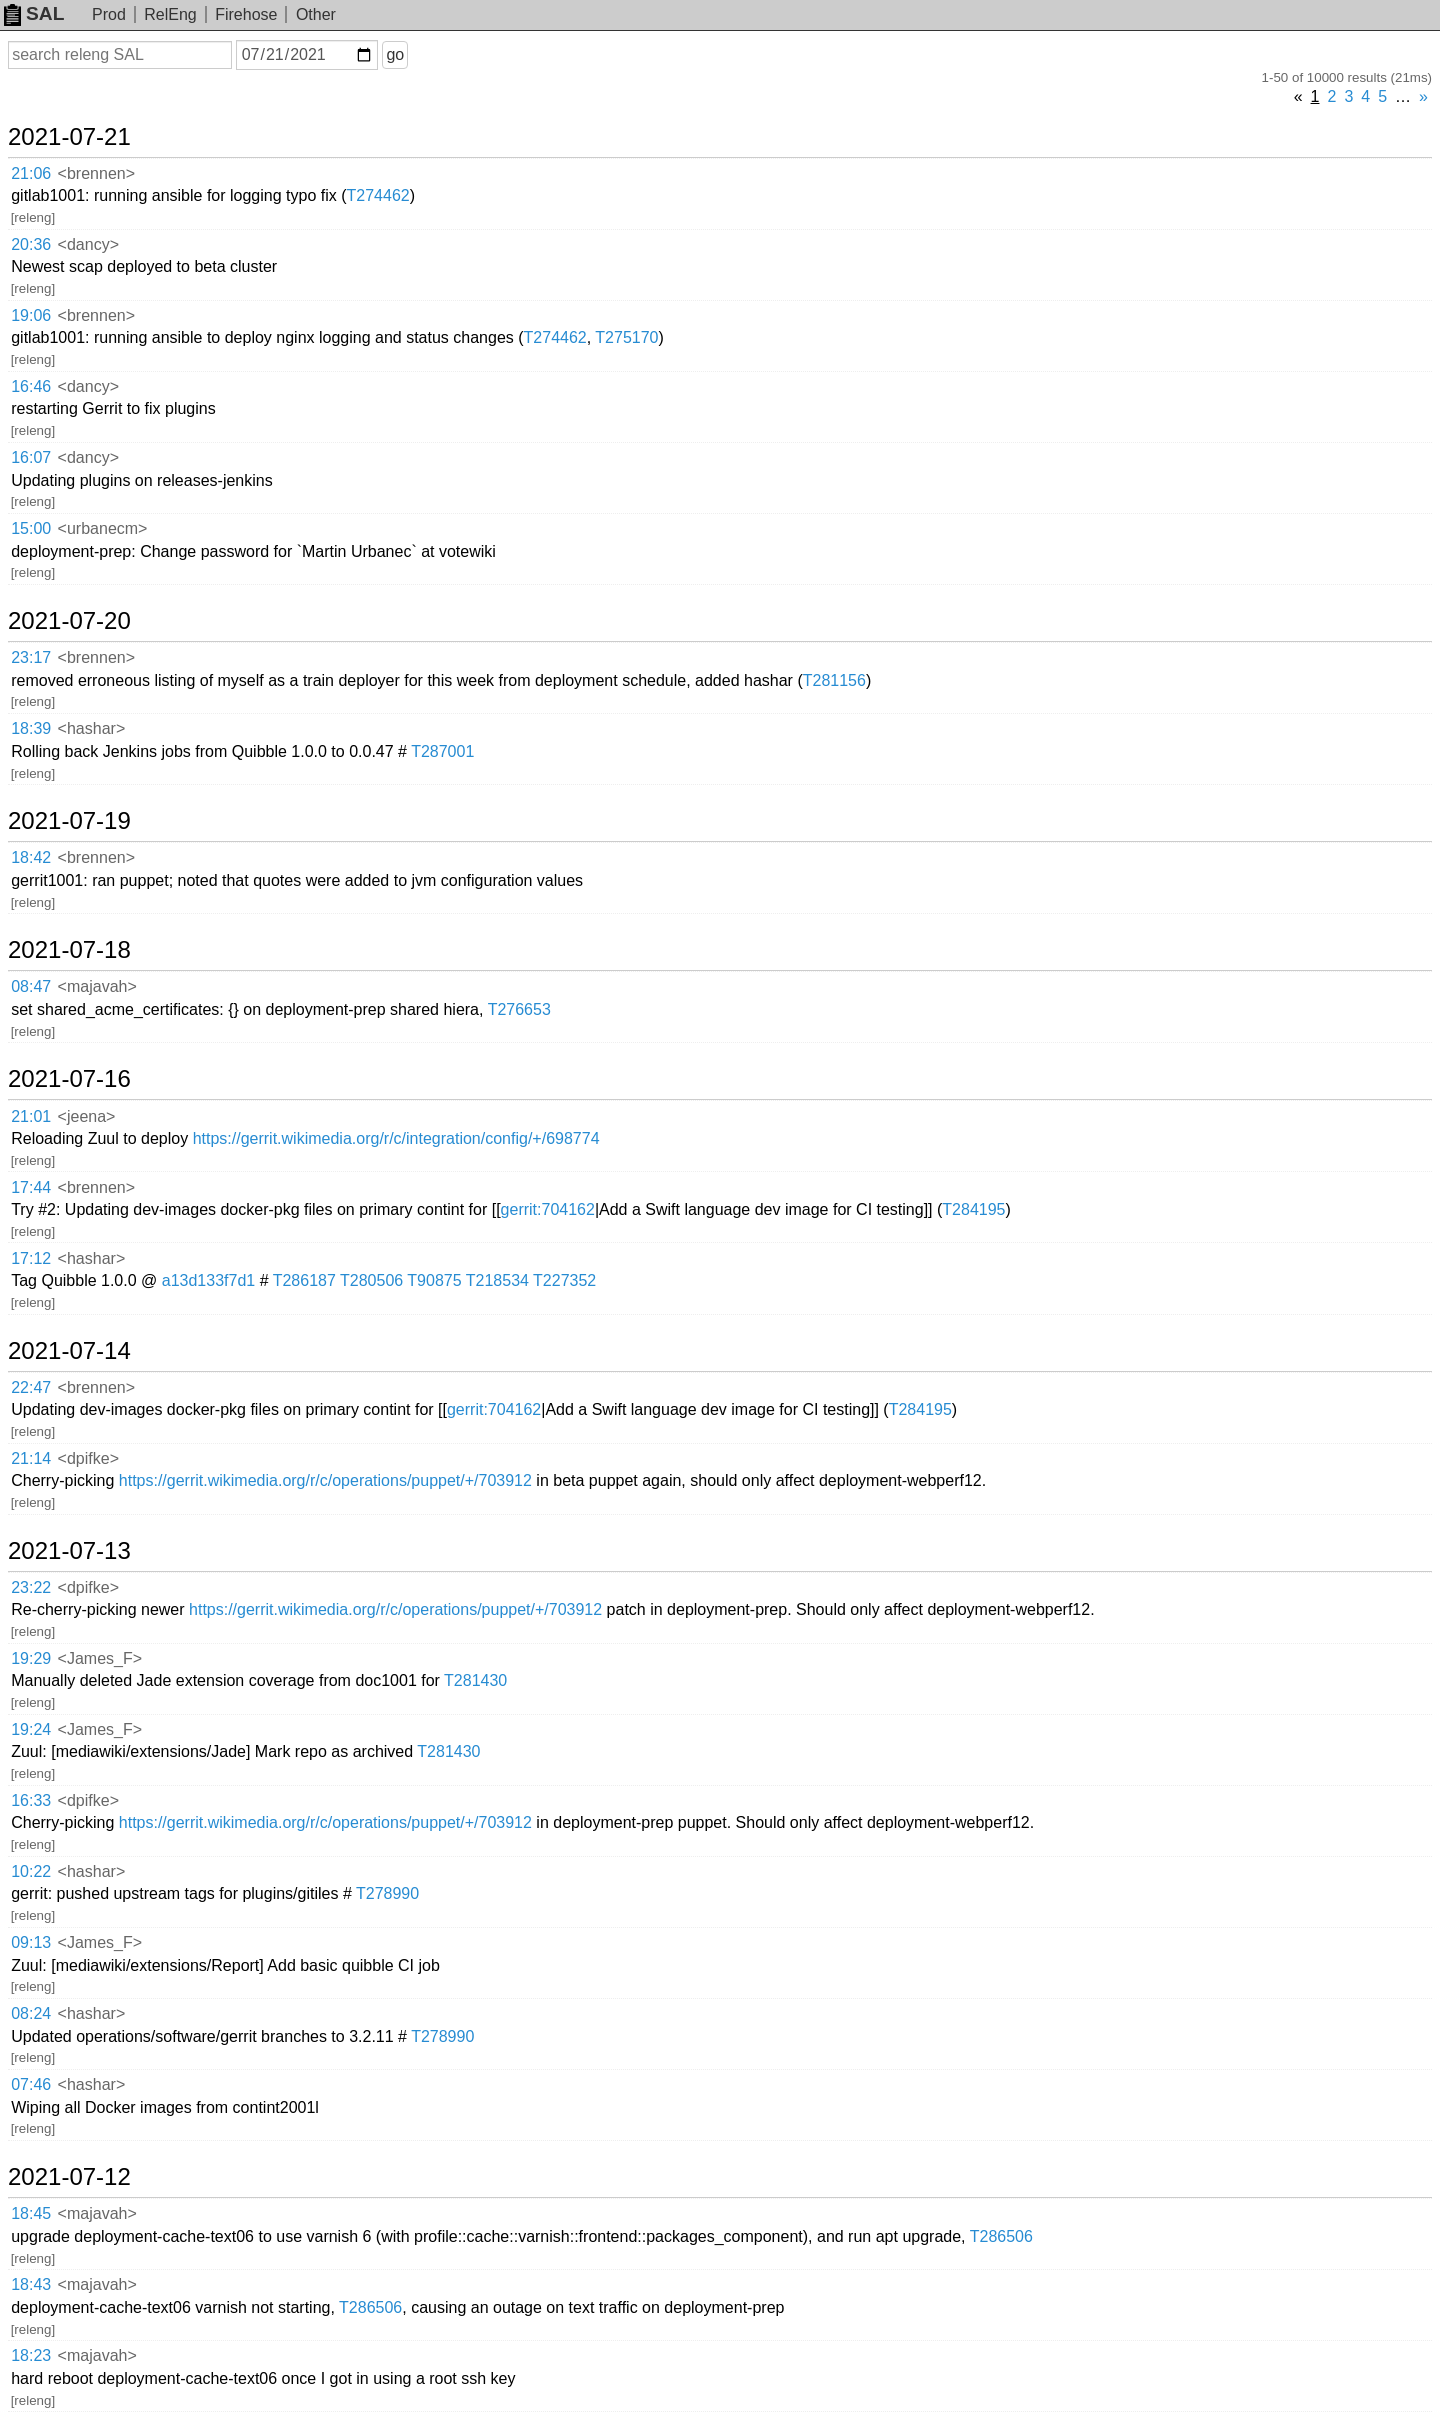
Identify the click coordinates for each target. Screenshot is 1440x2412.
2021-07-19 (69, 821)
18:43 (31, 2284)
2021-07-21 (69, 137)
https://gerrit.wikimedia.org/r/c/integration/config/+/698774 (396, 1138)
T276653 (519, 1009)
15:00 (31, 528)
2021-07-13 (69, 1551)
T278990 (387, 1893)
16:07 (31, 457)
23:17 (31, 657)
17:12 (31, 1258)
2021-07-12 (69, 2177)
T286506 (1001, 2236)
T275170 (626, 337)
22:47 (31, 1387)
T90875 (434, 1280)
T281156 (834, 680)
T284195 (973, 1209)
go (395, 54)
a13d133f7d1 (208, 1280)
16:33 (31, 1800)
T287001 (442, 751)
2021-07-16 (69, 1079)
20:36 (31, 244)
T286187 (304, 1280)
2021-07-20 (69, 621)
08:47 (31, 986)
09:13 (31, 1942)
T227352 (564, 1280)
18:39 (31, 728)
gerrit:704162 (548, 1209)
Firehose (246, 14)
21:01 (31, 1116)
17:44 (31, 1187)
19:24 (31, 1729)
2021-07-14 (69, 1351)
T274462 (378, 195)
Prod (109, 14)
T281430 (475, 1680)
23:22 (31, 1587)
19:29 (31, 1658)
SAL (34, 13)
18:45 (31, 2213)
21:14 (31, 1458)
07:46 (31, 2084)
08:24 (31, 2013)
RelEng (170, 14)
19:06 (31, 315)
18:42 (31, 857)
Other (316, 14)
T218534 (497, 1280)
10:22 (31, 1871)
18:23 (31, 2355)
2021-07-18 (69, 950)
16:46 (31, 386)
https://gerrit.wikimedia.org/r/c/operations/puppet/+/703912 (325, 1480)
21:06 (31, 173)
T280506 (371, 1280)
